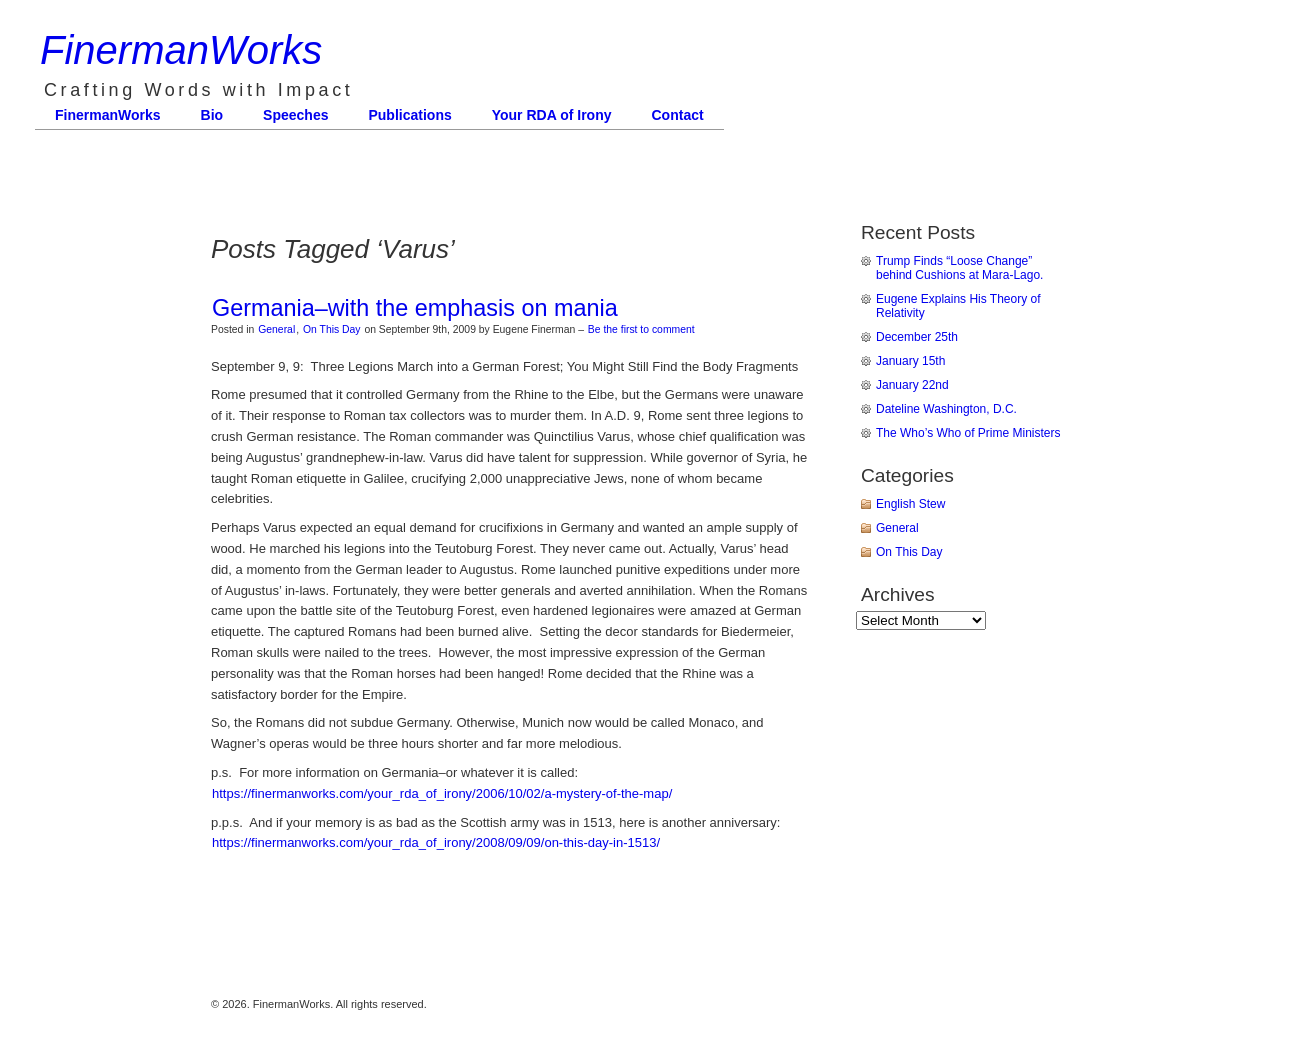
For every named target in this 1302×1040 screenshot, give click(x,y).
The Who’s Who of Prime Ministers (968, 433)
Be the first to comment (641, 329)
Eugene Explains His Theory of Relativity (958, 306)
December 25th (917, 337)
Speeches (295, 115)
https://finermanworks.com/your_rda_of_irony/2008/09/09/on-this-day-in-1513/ (436, 842)
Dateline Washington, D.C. (946, 409)
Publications (409, 115)
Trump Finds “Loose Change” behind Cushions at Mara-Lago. (959, 268)
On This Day (332, 329)
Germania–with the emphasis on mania (415, 308)
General (276, 329)
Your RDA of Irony (552, 115)
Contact (678, 115)
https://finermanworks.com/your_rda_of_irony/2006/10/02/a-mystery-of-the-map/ (442, 793)
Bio (212, 115)
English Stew (910, 504)
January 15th (910, 361)
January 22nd (912, 385)
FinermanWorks (181, 50)
